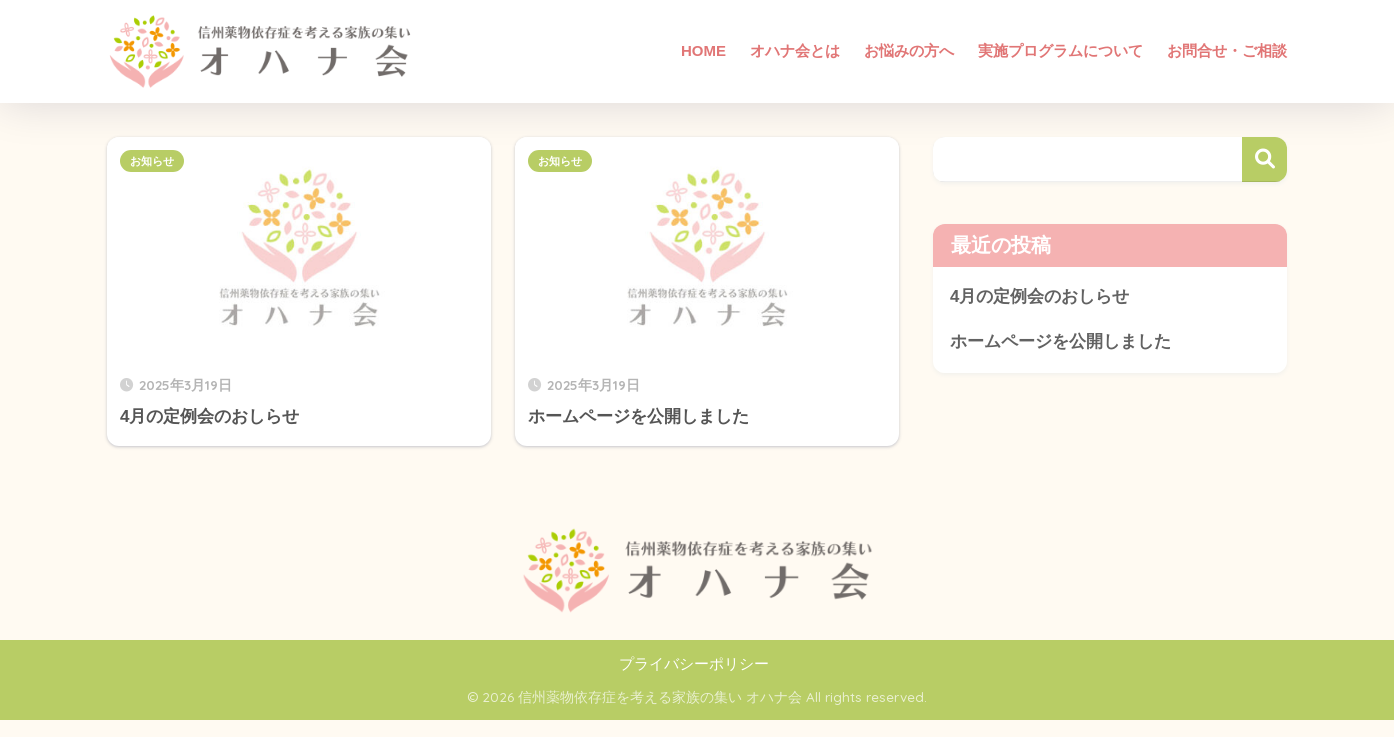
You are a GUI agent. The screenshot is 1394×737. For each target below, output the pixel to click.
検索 (1264, 159)
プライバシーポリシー (694, 664)
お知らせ (152, 161)
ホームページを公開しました (1060, 341)
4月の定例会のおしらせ (1039, 296)
